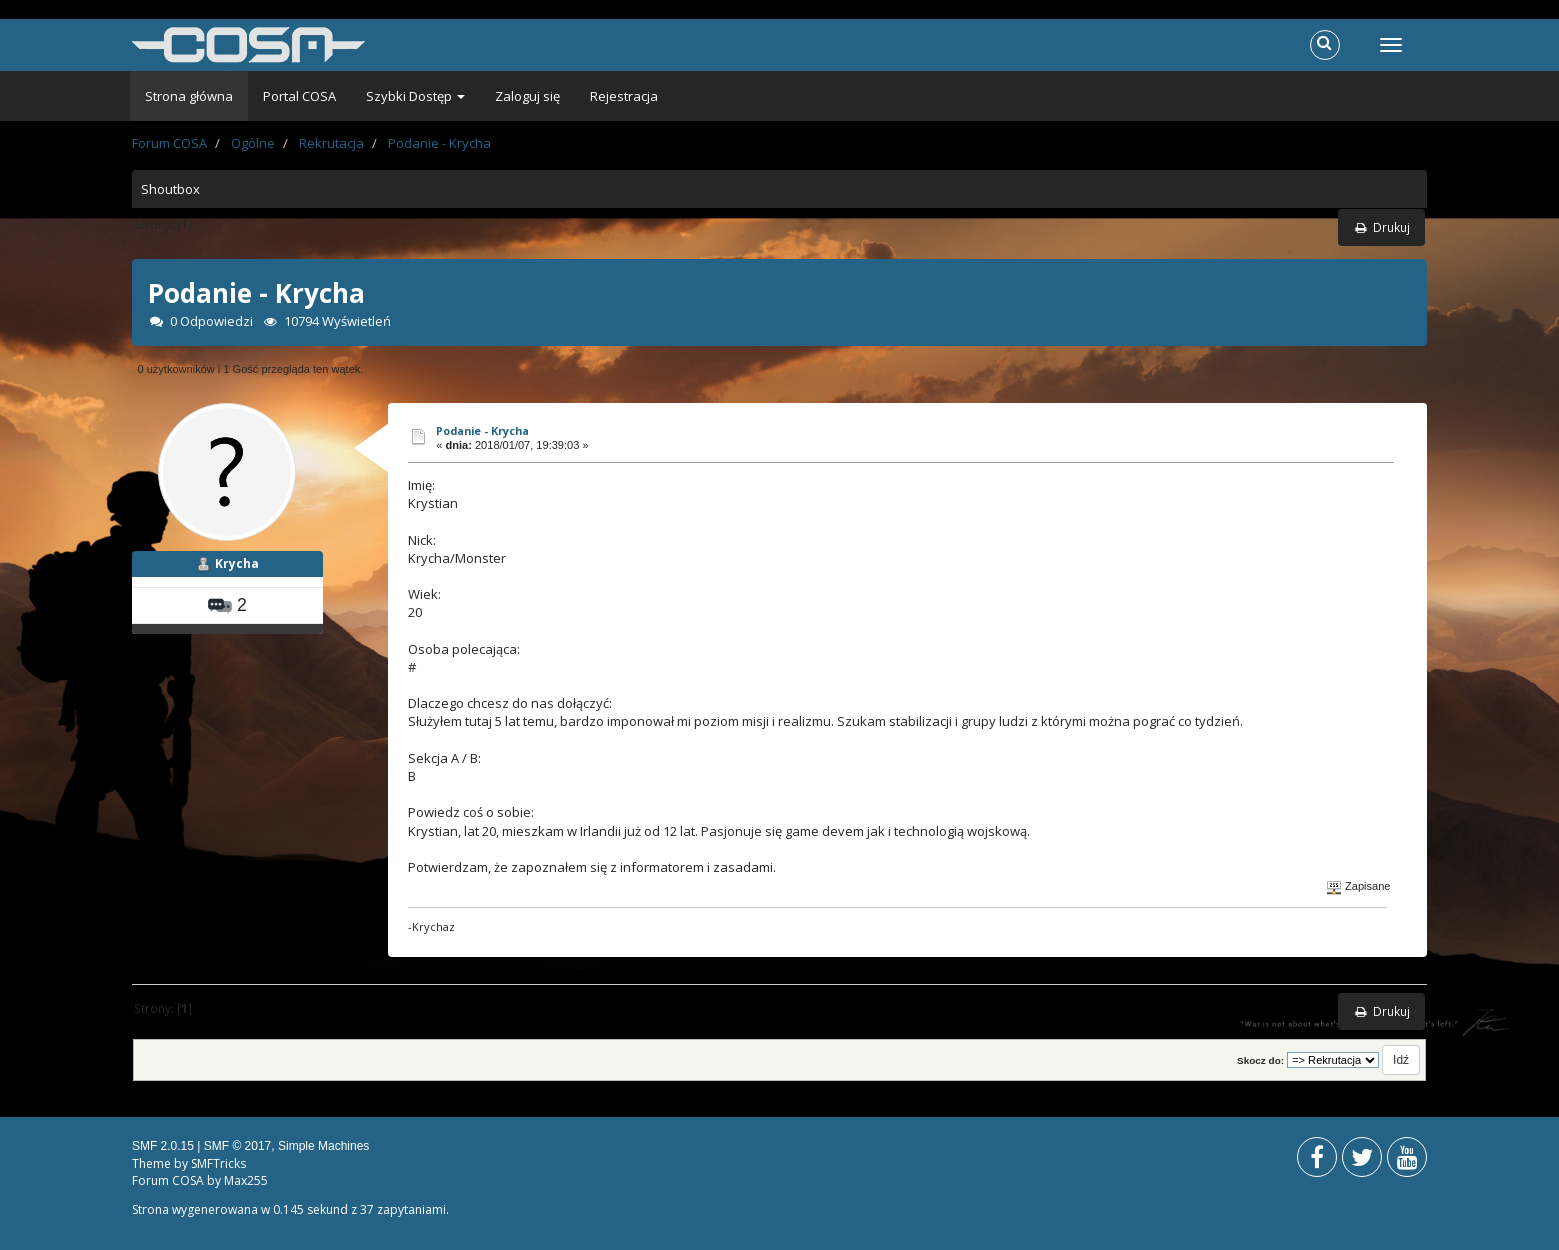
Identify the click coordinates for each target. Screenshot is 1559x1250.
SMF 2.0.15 (163, 1146)
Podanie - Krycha (482, 430)
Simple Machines (323, 1146)
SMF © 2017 (238, 1146)
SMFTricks (218, 1163)
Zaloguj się (527, 96)
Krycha (237, 563)
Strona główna (189, 96)
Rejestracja (624, 96)
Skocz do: (1260, 1060)
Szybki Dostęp (415, 96)
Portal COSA (299, 96)
